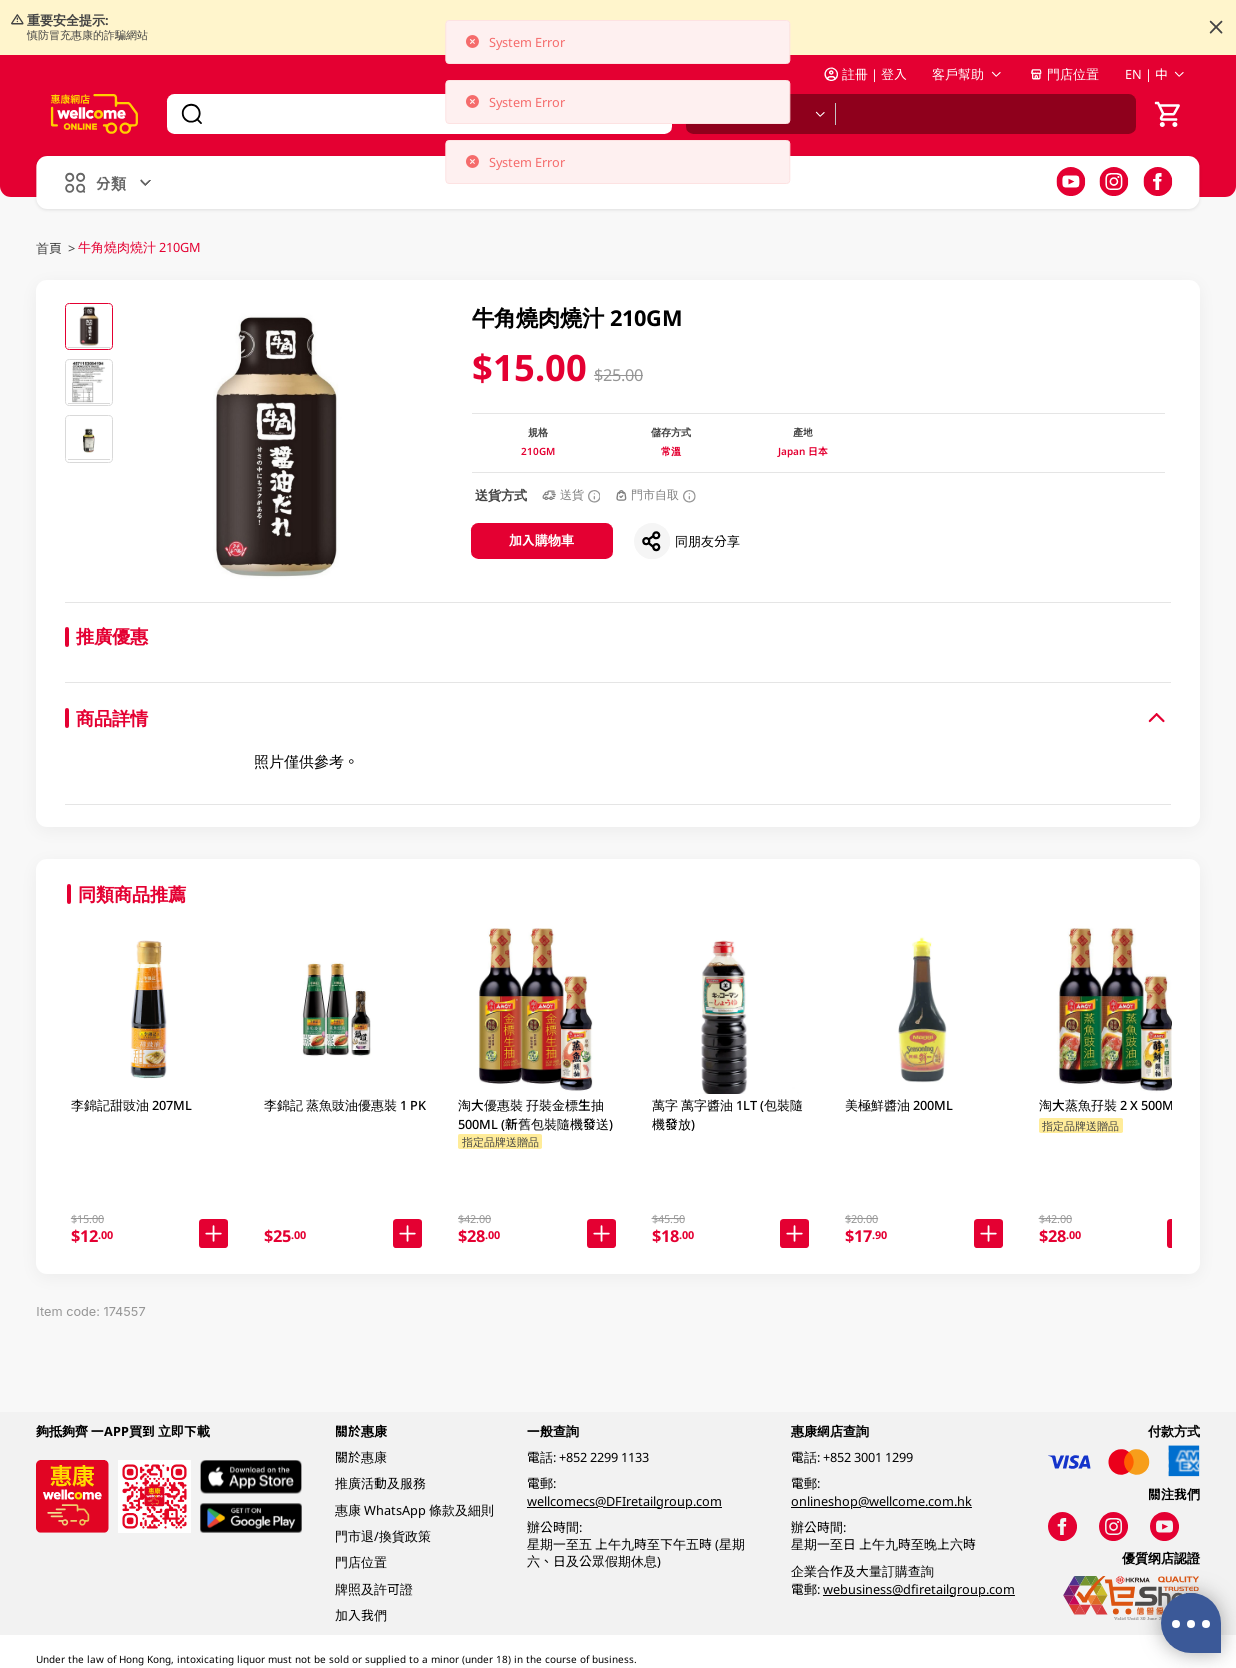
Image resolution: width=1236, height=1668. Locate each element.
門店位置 (1064, 74)
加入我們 (361, 1615)
